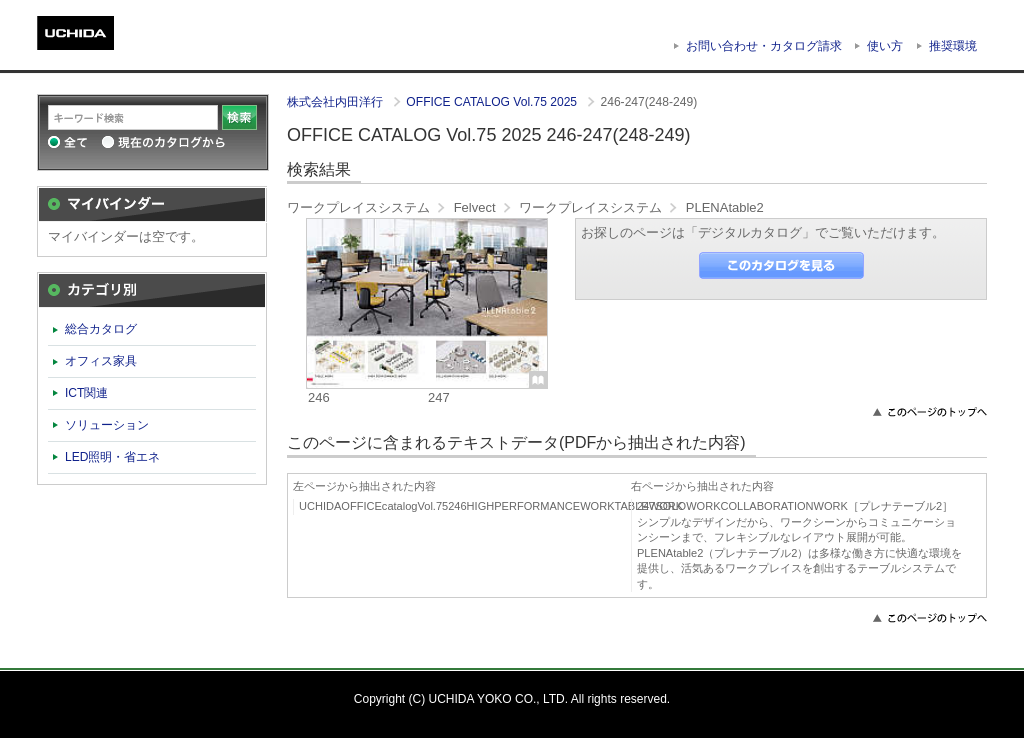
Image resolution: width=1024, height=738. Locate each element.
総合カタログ (101, 329)
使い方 (885, 46)
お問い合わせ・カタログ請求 (764, 46)
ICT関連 (86, 393)
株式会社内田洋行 (336, 102)
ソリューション (107, 425)
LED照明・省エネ (113, 457)
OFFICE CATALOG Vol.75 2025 (493, 102)
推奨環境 (953, 46)
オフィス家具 (101, 361)
